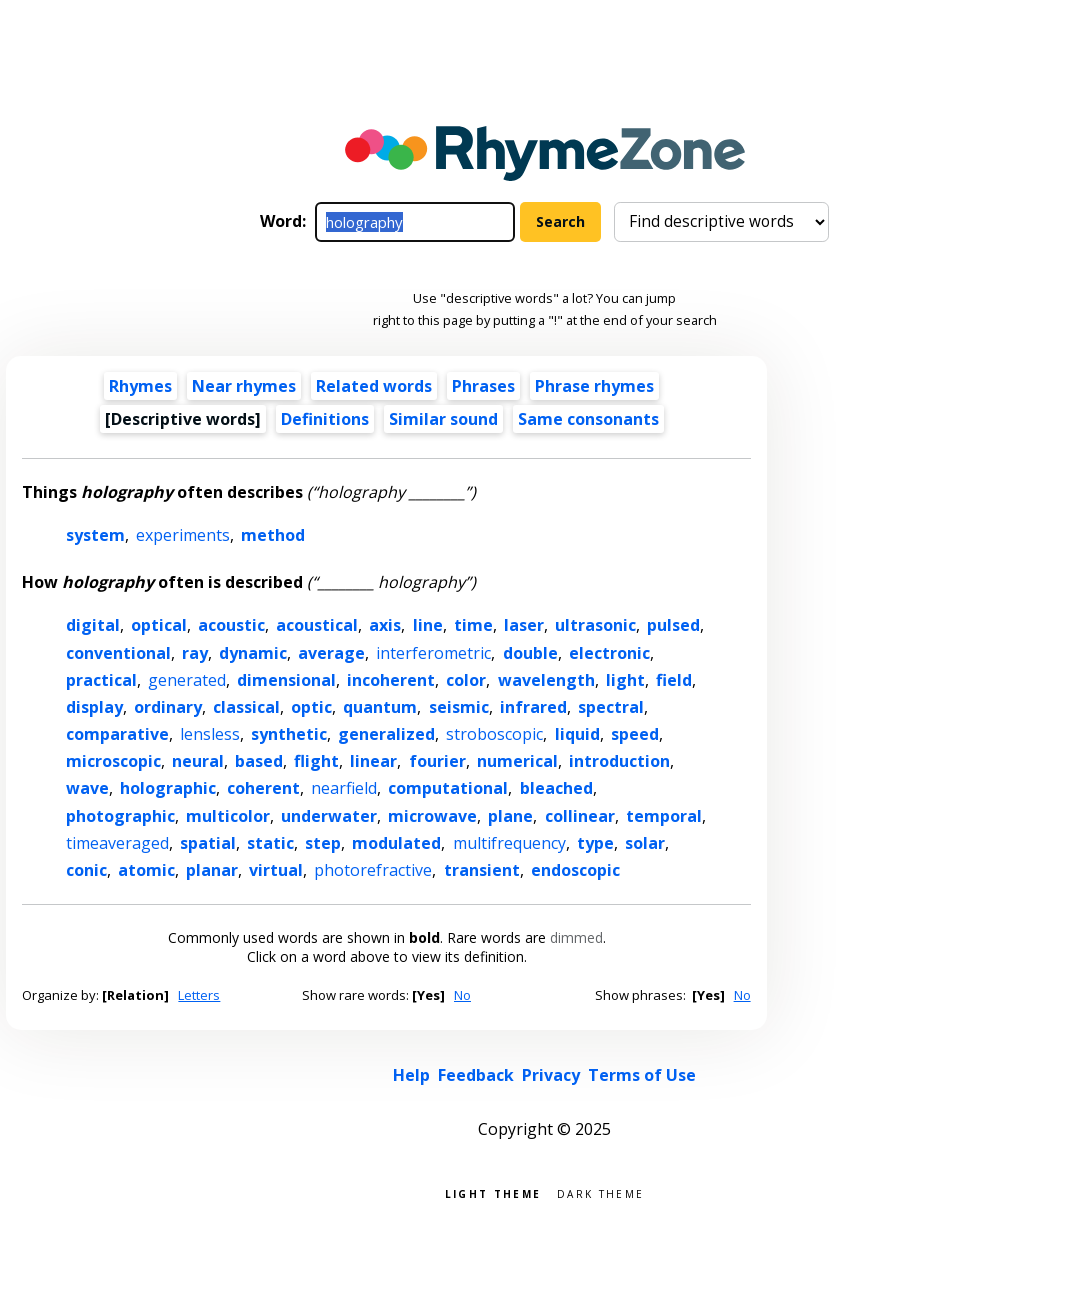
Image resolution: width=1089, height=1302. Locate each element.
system (95, 535)
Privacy (551, 1075)
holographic (168, 788)
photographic (120, 816)
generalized (386, 734)
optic (311, 707)
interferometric (433, 653)
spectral (611, 707)
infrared (533, 707)
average (331, 653)
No (462, 995)
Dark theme (600, 1192)
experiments (183, 535)
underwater (329, 816)
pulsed (673, 625)
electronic (609, 653)
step (323, 843)
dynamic (253, 653)
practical (101, 680)
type (595, 843)
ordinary (168, 707)
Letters (199, 995)
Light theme (493, 1192)
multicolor (228, 816)
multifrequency (509, 843)
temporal (664, 816)
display (94, 707)
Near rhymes (244, 386)
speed (635, 734)
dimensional (286, 680)
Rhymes (140, 386)
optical (159, 625)
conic (86, 870)
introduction (619, 761)
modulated (396, 843)
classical (246, 707)
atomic (146, 870)
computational (448, 788)
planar (212, 870)
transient (482, 870)
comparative (117, 734)
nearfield (344, 788)
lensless (210, 734)
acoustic (231, 625)
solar (645, 843)
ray (195, 653)
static (270, 843)
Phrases (483, 386)
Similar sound (443, 419)
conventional (118, 653)
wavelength (546, 680)
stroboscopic (494, 734)
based (259, 761)
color (466, 680)
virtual (276, 870)
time (473, 625)
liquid (577, 734)
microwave (432, 816)
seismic (459, 707)
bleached (556, 788)
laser (524, 625)
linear (373, 761)
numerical (517, 761)
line (428, 625)
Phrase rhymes (594, 386)
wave (87, 788)
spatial (208, 843)
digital (93, 625)
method (273, 535)
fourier (437, 761)
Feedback (476, 1075)
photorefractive (373, 870)
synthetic (289, 734)
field (674, 680)
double (530, 653)
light (625, 680)
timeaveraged (117, 843)
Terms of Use (642, 1075)
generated (187, 680)
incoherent (391, 680)
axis (385, 625)
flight (316, 761)
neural (198, 761)
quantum (380, 707)
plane (510, 816)
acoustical (317, 625)
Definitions (325, 419)
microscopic (113, 761)
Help (411, 1075)
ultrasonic (595, 625)
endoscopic (575, 870)
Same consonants (588, 419)
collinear (580, 816)
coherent (263, 788)
